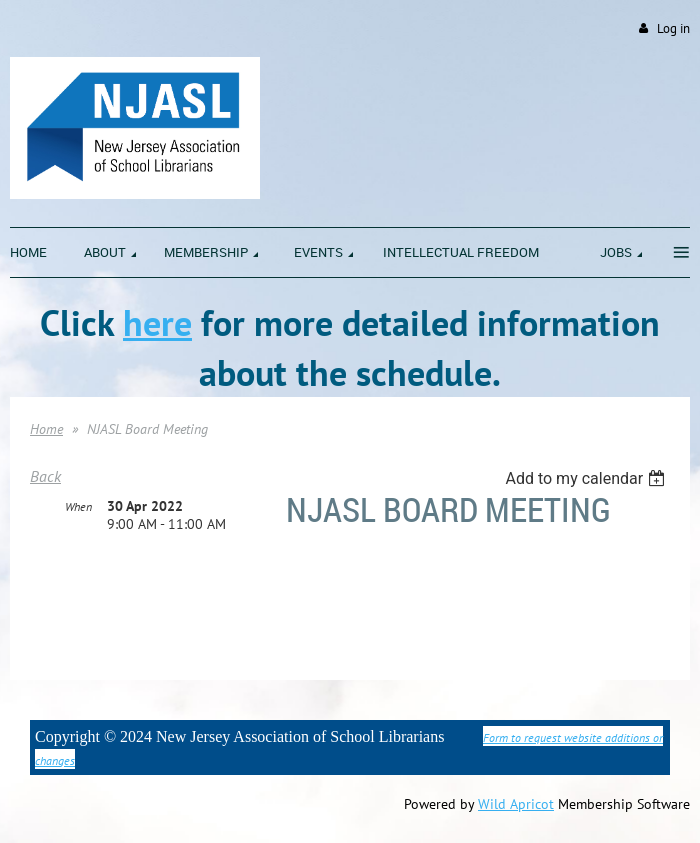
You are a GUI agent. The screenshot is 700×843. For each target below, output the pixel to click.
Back (45, 476)
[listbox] (587, 478)
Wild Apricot (516, 804)
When (78, 506)
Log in (673, 28)
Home (46, 429)
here (157, 322)
